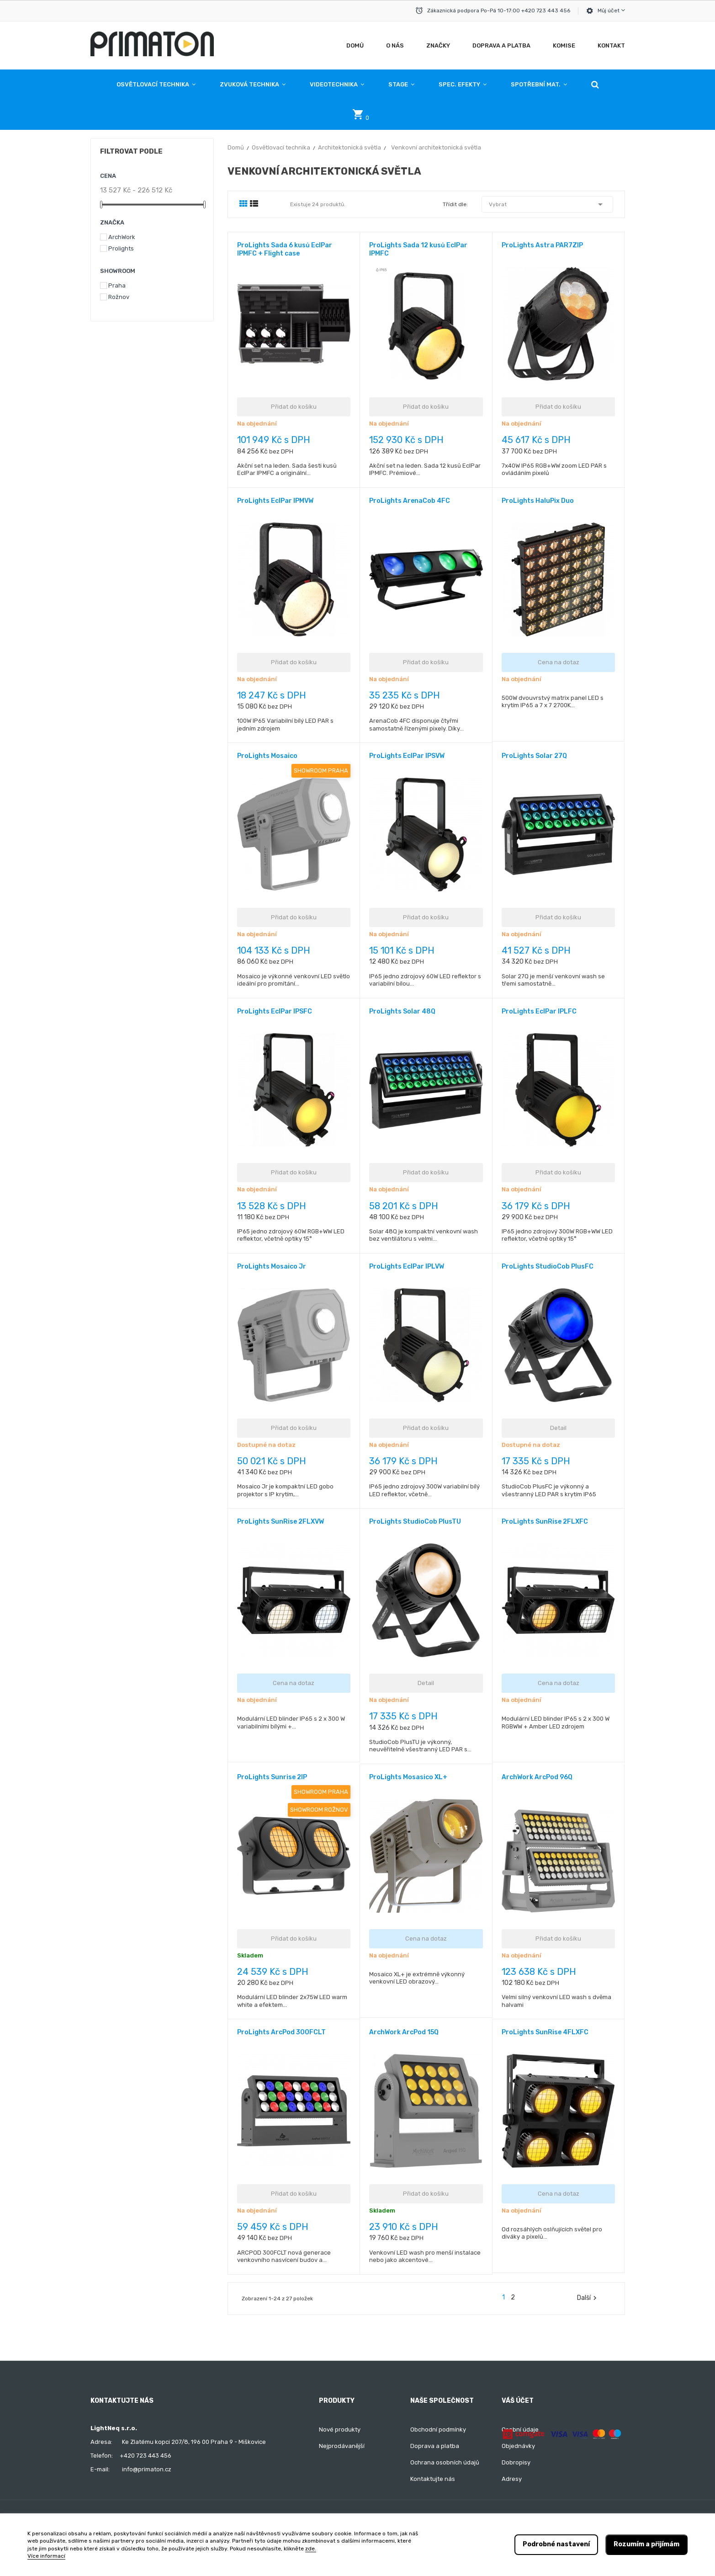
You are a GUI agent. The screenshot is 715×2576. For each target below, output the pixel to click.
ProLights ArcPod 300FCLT (281, 2032)
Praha (117, 285)
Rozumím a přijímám (646, 2544)
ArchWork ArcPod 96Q (537, 1777)
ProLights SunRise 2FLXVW (280, 1521)
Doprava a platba (434, 2446)
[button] (595, 84)
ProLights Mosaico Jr (271, 1266)
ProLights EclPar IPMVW (275, 501)
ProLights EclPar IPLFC (539, 1011)
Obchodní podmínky (438, 2429)
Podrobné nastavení (556, 2544)
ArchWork (121, 237)
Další (588, 2298)
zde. (310, 2548)
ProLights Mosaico (267, 756)
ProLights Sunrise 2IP (272, 1777)
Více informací (46, 2556)
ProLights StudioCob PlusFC (547, 1266)
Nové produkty (339, 2429)
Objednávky (518, 2446)
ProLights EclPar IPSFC (274, 1011)
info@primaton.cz (146, 2469)
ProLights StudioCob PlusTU (415, 1521)
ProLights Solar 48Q (402, 1011)
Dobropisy (516, 2462)
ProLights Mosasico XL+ (408, 1777)
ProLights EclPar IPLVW (406, 1266)
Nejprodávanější (342, 2446)
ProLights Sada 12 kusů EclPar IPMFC (418, 249)
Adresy (512, 2478)
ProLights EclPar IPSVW (407, 756)
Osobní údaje (520, 2429)
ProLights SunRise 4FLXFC (545, 2032)
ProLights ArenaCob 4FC (409, 501)
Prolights (121, 248)
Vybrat (547, 204)
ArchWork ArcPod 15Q (404, 2032)
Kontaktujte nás (432, 2478)
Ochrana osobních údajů (444, 2462)
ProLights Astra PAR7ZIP (542, 245)
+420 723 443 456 (145, 2455)
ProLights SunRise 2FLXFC (545, 1521)
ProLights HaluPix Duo (538, 501)
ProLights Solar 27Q (534, 756)
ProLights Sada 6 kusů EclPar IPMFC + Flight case (284, 249)
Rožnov (118, 296)
